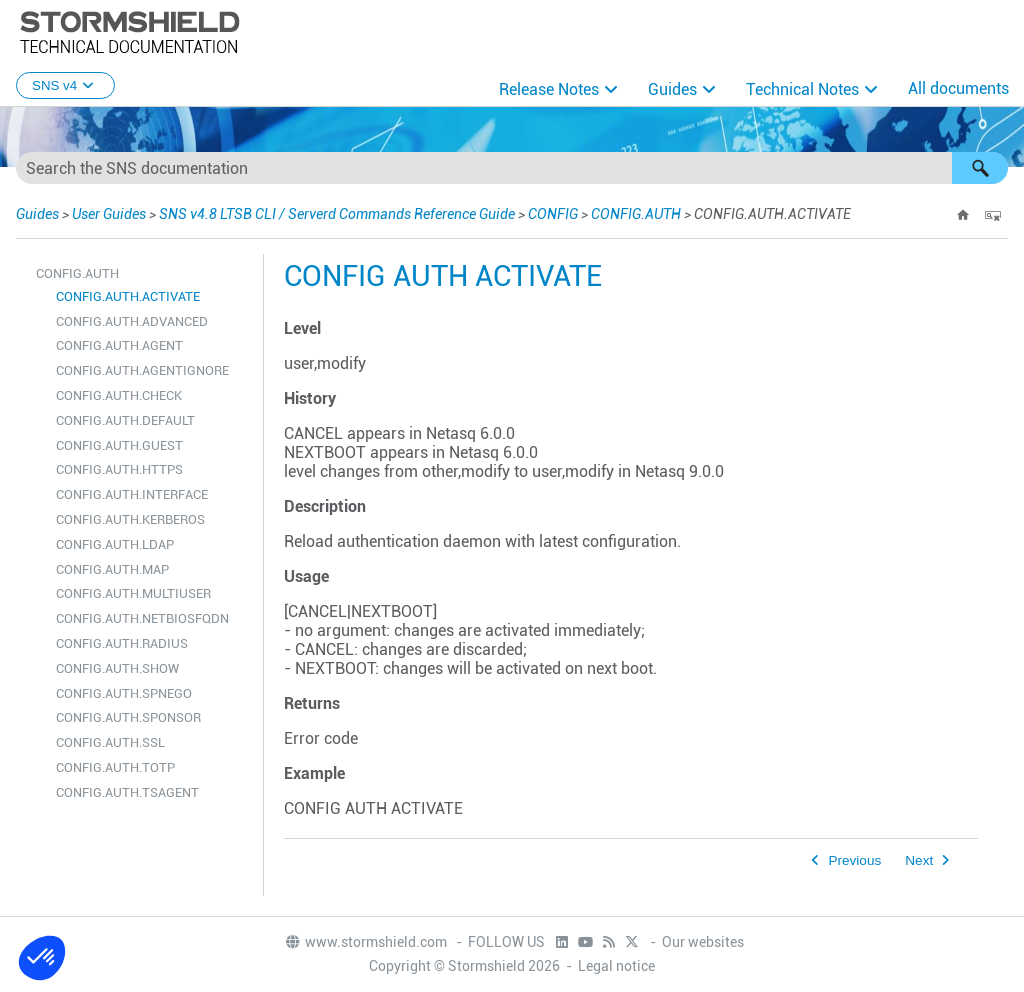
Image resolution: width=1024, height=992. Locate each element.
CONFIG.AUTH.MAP (112, 569)
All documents (958, 88)
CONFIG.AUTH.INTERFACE (132, 494)
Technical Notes (802, 89)
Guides (672, 89)
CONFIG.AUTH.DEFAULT (125, 420)
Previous (854, 860)
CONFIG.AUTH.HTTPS (119, 469)
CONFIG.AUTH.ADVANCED (132, 321)
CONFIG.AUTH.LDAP (115, 544)
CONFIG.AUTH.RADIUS (122, 643)
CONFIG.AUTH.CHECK (119, 395)
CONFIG (553, 214)
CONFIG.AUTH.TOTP (115, 767)
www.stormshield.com (365, 942)
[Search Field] (512, 168)
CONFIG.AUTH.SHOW (117, 668)
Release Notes (549, 89)
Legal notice (616, 966)
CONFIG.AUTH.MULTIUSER (133, 593)
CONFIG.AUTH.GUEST (119, 445)
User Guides (109, 214)
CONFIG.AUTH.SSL (110, 742)
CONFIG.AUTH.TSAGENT (127, 792)
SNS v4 (65, 85)
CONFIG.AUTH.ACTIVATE (128, 296)
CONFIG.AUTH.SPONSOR (128, 717)
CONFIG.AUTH (636, 214)
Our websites (703, 942)
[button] (980, 168)
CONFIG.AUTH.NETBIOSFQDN (142, 618)
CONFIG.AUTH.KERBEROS (130, 519)
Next (919, 860)
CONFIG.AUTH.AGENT (119, 345)
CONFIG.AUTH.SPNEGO (124, 693)
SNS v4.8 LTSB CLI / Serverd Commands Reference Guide (337, 214)
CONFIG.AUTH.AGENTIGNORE (142, 370)
